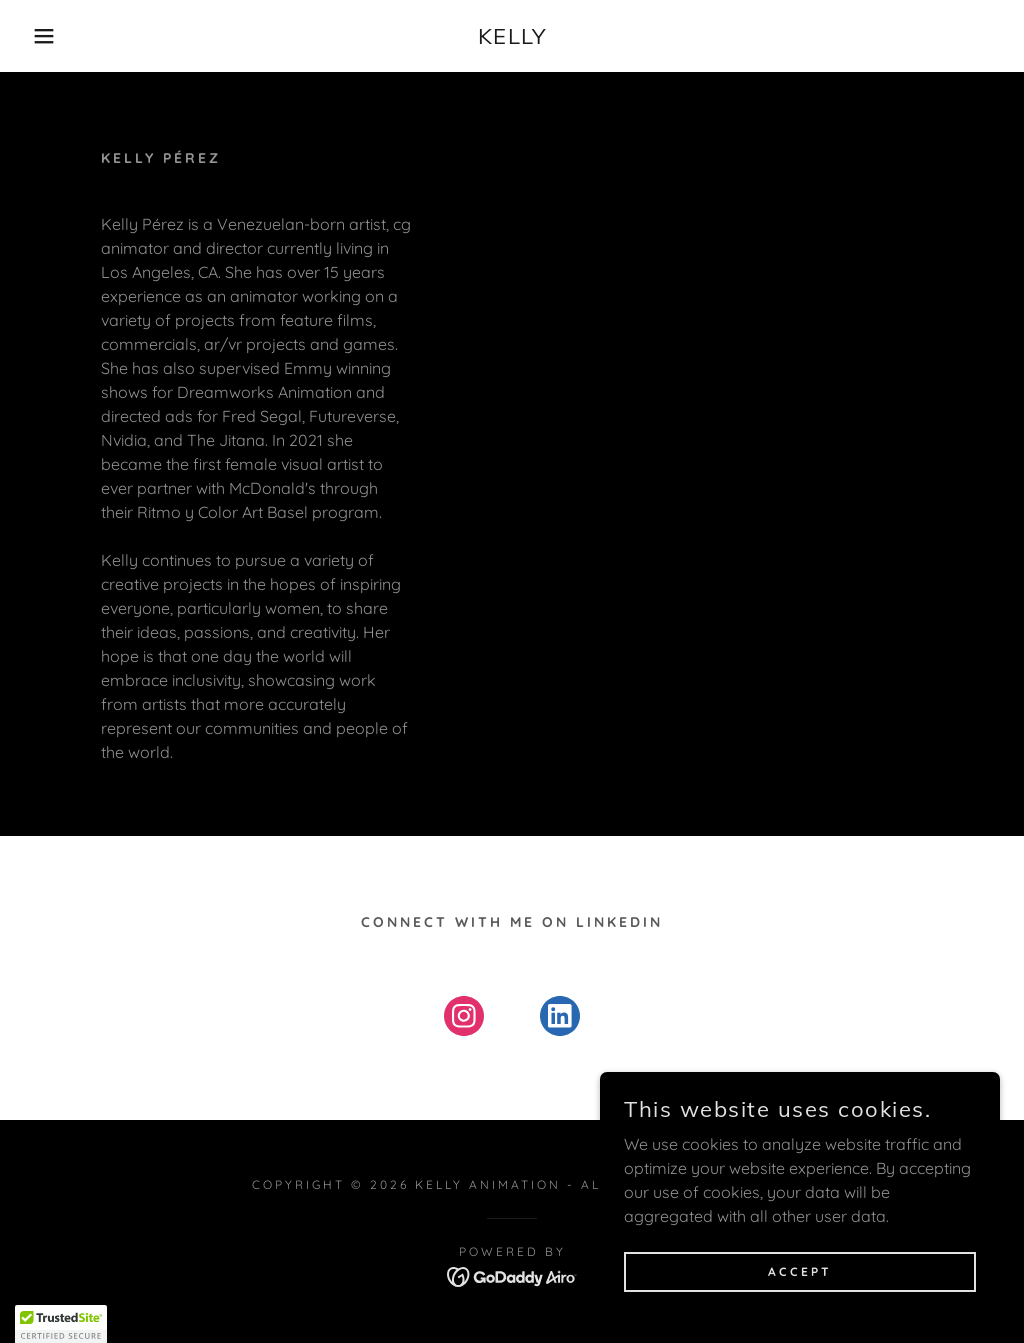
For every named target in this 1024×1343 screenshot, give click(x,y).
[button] (51, 36)
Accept (800, 1271)
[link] (512, 38)
